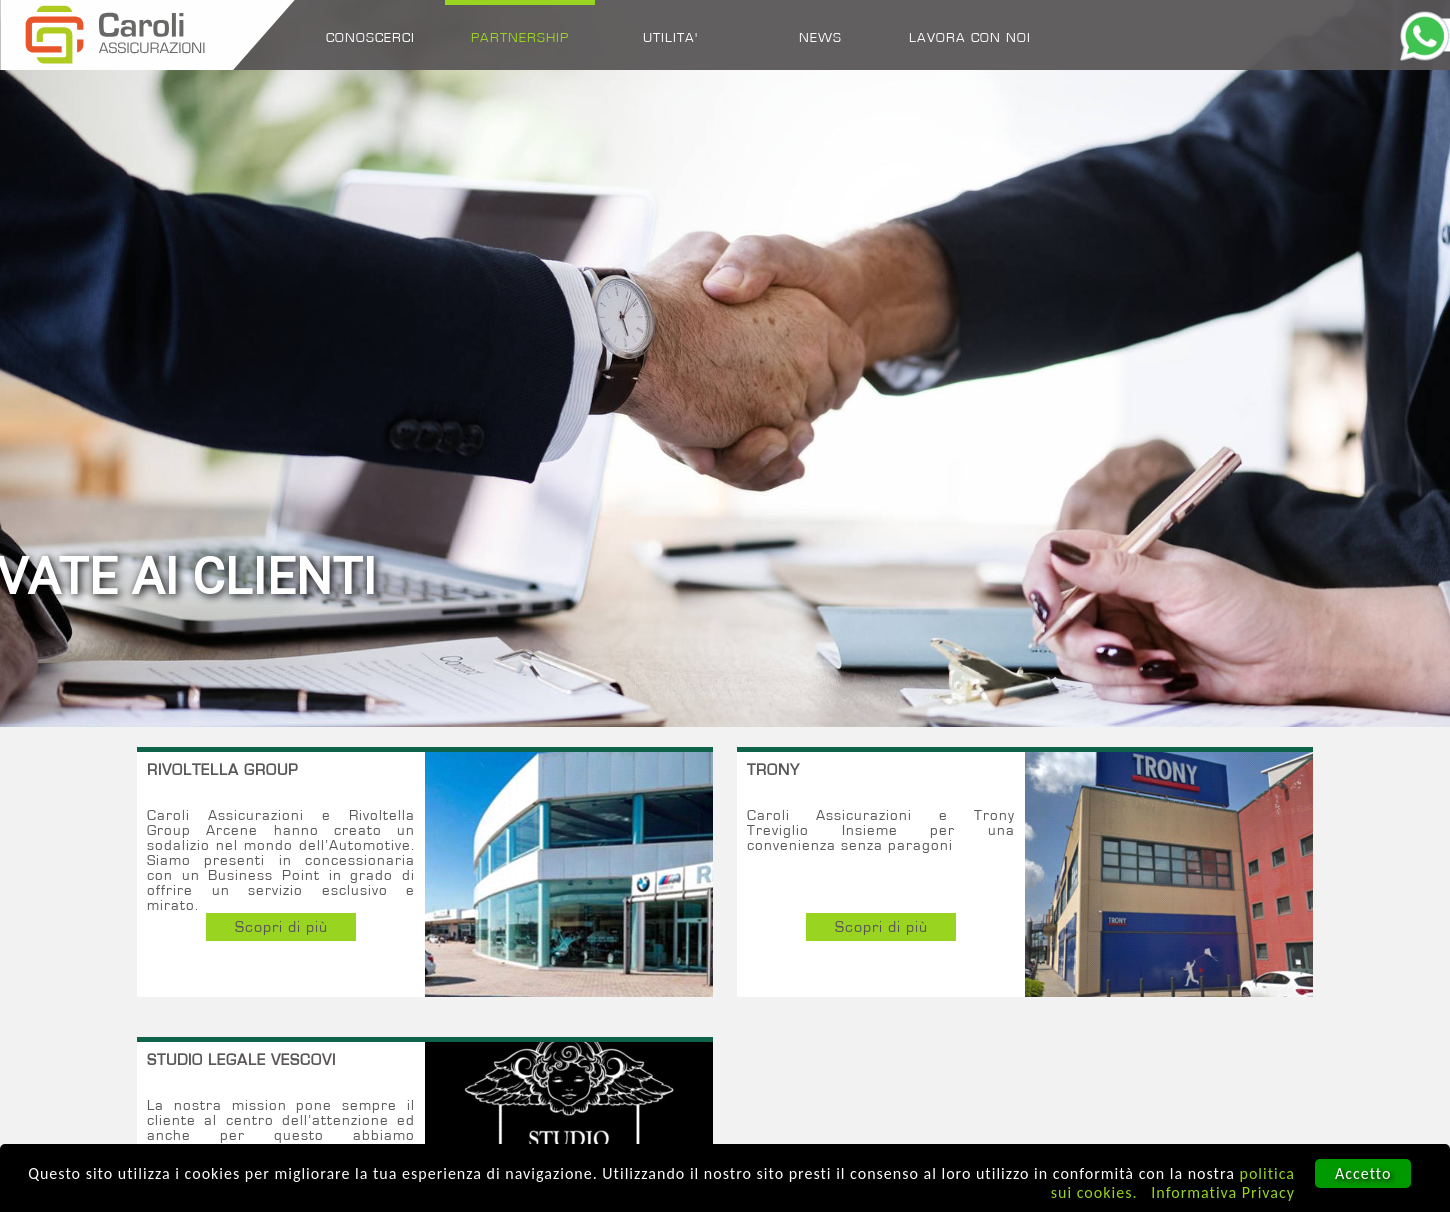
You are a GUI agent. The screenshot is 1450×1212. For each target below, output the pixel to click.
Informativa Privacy (1223, 1192)
